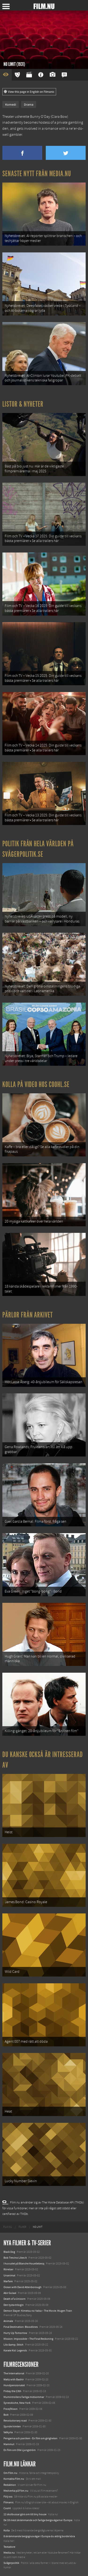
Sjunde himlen (12, 2426)
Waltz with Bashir (14, 2379)
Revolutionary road (15, 2420)
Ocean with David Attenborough (23, 2287)
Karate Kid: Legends (15, 2350)
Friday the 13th (12, 2391)
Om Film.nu (10, 2473)
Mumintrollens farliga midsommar (24, 2397)
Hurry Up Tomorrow (15, 2333)
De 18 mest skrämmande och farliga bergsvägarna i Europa (38, 2520)
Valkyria (8, 2432)
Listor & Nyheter (22, 404)
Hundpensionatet (14, 2385)
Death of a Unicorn (15, 2298)
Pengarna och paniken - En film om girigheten (30, 2438)
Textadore (9, 2546)
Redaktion (10, 2484)
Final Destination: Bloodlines (21, 2326)
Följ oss (8, 2496)
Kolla (7, 2530)
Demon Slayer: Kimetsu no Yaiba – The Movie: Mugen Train (38, 2310)
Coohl (7, 2508)
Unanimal (9, 2275)
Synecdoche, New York (17, 2402)
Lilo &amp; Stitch (13, 2344)
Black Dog (9, 2251)
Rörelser (8, 2269)
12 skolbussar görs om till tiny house (25, 2514)
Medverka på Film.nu (16, 2490)
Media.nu (9, 2552)
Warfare (8, 2281)
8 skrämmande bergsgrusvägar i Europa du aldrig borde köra (39, 2536)
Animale (8, 2321)
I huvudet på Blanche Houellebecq (24, 2263)
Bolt (6, 2414)
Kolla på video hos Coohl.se (35, 1084)
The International (14, 2373)
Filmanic (9, 2502)
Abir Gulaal (10, 2293)
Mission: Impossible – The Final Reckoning (28, 2338)
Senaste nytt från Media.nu (36, 173)
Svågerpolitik (11, 2563)
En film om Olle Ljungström (20, 2450)
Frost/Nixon (11, 2409)
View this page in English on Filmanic (29, 91)
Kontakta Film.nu (14, 2478)
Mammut (9, 2444)
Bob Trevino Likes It (15, 2257)
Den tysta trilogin (14, 2305)
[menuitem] (7, 2227)
